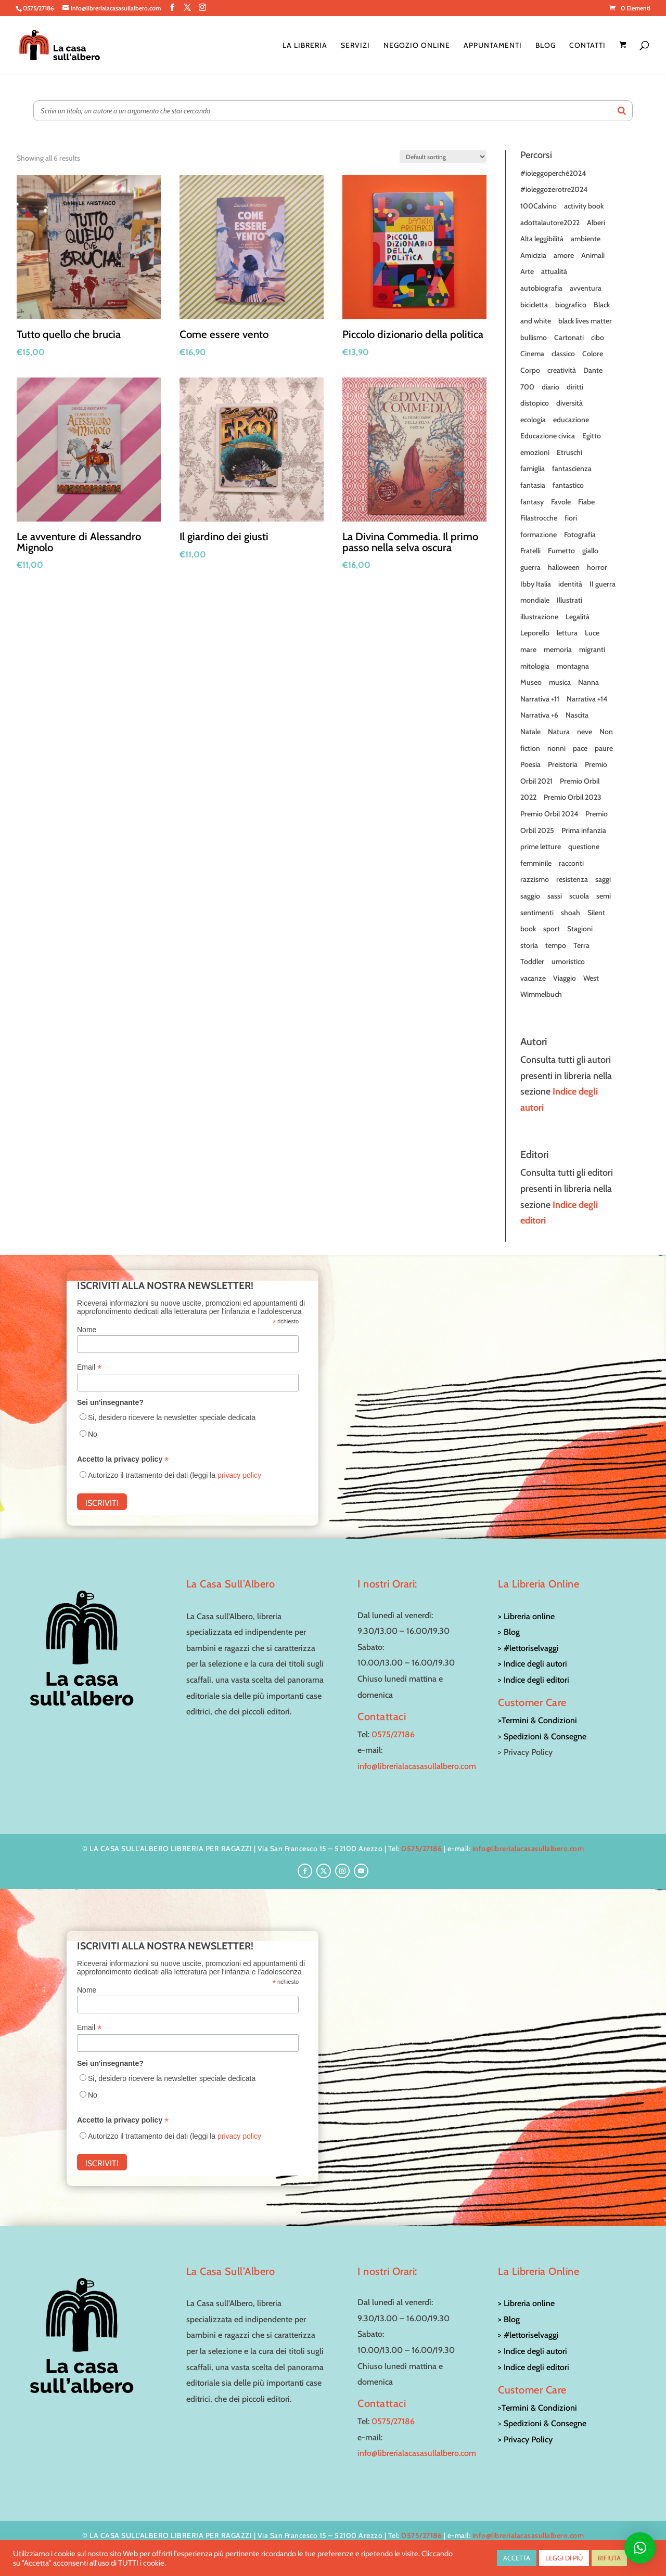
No (92, 1434)
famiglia (532, 468)
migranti (592, 649)
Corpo (530, 370)
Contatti (587, 46)
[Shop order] (443, 156)
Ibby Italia (535, 584)
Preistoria (563, 764)
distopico (534, 403)
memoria (558, 649)
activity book (584, 206)
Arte (527, 271)
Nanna (588, 682)
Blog (545, 46)
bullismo (533, 337)
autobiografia (541, 288)
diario (550, 387)
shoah (570, 912)
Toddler (532, 961)
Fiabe (586, 501)
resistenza (572, 879)
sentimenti (537, 912)
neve (584, 731)
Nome (86, 1329)
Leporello (534, 633)
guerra (530, 567)
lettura (567, 633)
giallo (590, 550)
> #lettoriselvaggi (528, 1648)
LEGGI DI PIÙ (564, 2558)
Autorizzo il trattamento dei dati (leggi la (174, 1475)
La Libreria (305, 46)
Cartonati (569, 337)
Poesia (530, 764)
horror (597, 567)
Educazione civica (547, 435)
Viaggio (564, 978)
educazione (571, 419)
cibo (597, 337)
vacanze (533, 978)
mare (528, 649)
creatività (561, 370)
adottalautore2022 (550, 222)
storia (529, 945)
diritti (575, 387)
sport (551, 928)
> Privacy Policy (525, 2439)
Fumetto (561, 550)
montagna (573, 666)
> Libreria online (526, 1616)
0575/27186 (393, 1734)
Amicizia (533, 255)
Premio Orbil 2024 (549, 813)
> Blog (509, 1632)
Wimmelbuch (541, 994)
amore (564, 255)
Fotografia (580, 534)
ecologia (533, 419)
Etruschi (569, 452)
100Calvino (538, 206)
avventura (585, 288)
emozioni (534, 452)
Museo (531, 682)
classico (563, 353)
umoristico (568, 961)
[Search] (621, 111)
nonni (556, 748)
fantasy (532, 501)
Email (89, 1367)
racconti (571, 863)
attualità (554, 271)
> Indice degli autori (532, 1664)
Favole (561, 501)
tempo (555, 945)
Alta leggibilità (541, 238)
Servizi (355, 46)
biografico (570, 304)
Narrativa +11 (539, 699)
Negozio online (416, 46)
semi (603, 896)
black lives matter (585, 321)
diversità (569, 403)
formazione (538, 534)
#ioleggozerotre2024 (553, 189)
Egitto (591, 435)
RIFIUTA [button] (609, 2558)
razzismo (534, 879)
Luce (592, 633)
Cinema (532, 353)
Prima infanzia (583, 830)
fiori (571, 518)
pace (580, 748)
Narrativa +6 (539, 715)
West (591, 978)
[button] (640, 2548)
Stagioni (580, 928)
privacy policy (239, 1475)
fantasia (532, 485)
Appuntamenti (493, 46)
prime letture (540, 846)
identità (570, 584)
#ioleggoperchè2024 (553, 173)
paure (604, 748)
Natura (559, 731)
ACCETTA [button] (516, 2558)
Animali (593, 255)
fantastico (568, 485)
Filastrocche (538, 518)
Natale (530, 731)
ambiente (585, 238)
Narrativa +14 (587, 699)
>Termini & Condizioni (537, 1720)
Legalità (578, 616)
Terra (581, 945)
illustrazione (539, 616)
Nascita (577, 715)
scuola (579, 896)
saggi (603, 879)
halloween (564, 567)
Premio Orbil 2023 (572, 797)
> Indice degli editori (533, 1680)
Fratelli (530, 550)
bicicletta (534, 304)
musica (560, 682)
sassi (554, 896)
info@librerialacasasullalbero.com (416, 1766)
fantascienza (572, 468)
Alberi (596, 222)
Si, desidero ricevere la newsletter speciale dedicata (171, 1417)
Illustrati (569, 600)
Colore (592, 353)
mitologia (534, 666)
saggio (530, 896)
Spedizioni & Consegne (545, 1736)
